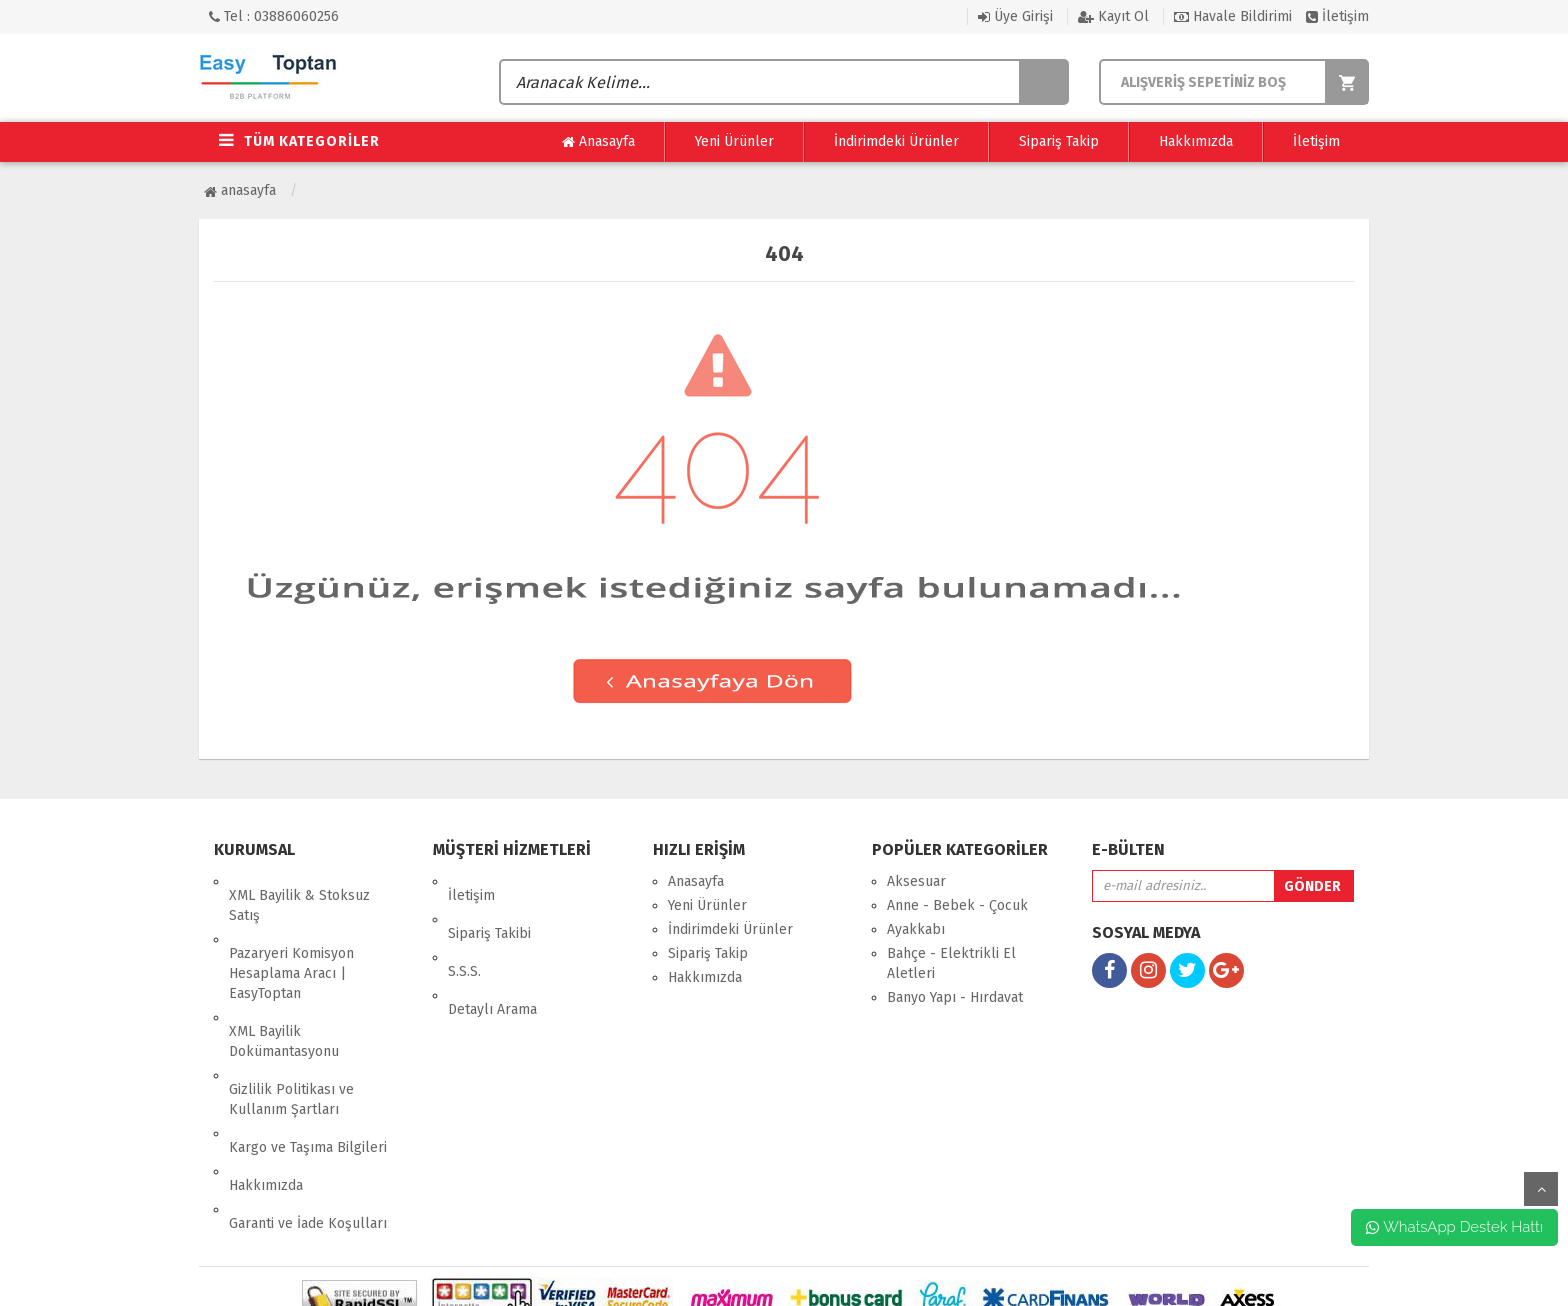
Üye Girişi (1015, 16)
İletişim (1337, 16)
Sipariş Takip (1059, 141)
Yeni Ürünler (734, 141)
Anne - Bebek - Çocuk (957, 905)
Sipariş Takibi (489, 905)
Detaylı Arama (492, 953)
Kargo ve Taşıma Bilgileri (308, 1077)
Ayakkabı (916, 929)
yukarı (1541, 1189)
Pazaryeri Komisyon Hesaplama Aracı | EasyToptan (291, 945)
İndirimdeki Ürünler (896, 141)
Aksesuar (916, 881)
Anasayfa (598, 142)
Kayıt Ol (1113, 16)
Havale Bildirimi (1233, 16)
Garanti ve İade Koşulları (308, 1125)
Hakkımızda (1196, 141)
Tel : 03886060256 (274, 16)
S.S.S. (464, 929)
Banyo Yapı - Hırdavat (955, 997)
